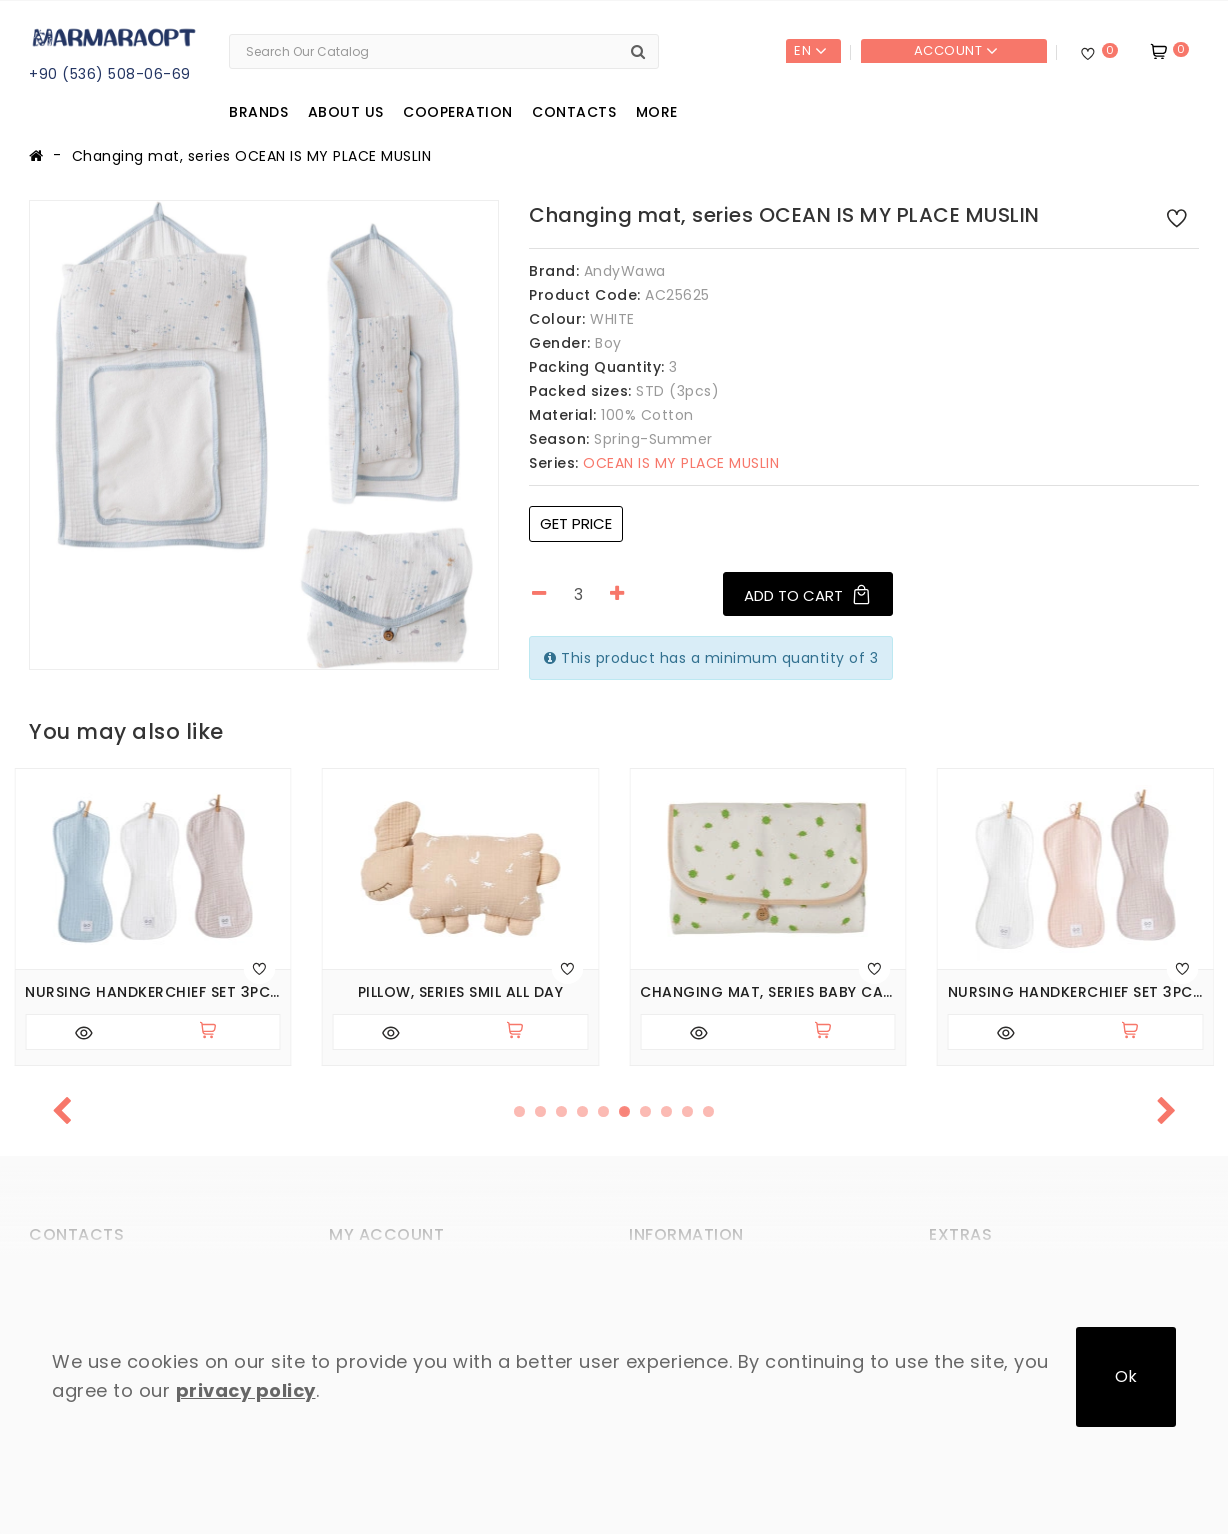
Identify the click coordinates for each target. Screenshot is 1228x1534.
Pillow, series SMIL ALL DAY (461, 992)
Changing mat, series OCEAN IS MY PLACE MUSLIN (252, 156)
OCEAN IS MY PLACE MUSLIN (654, 463)
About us (346, 112)
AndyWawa (625, 271)
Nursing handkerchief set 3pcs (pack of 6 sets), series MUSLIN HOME (153, 992)
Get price (576, 523)
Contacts (574, 112)
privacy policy (246, 1390)
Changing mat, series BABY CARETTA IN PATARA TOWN (768, 992)
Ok (1126, 1376)
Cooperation (458, 112)
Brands (258, 112)
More (657, 112)
